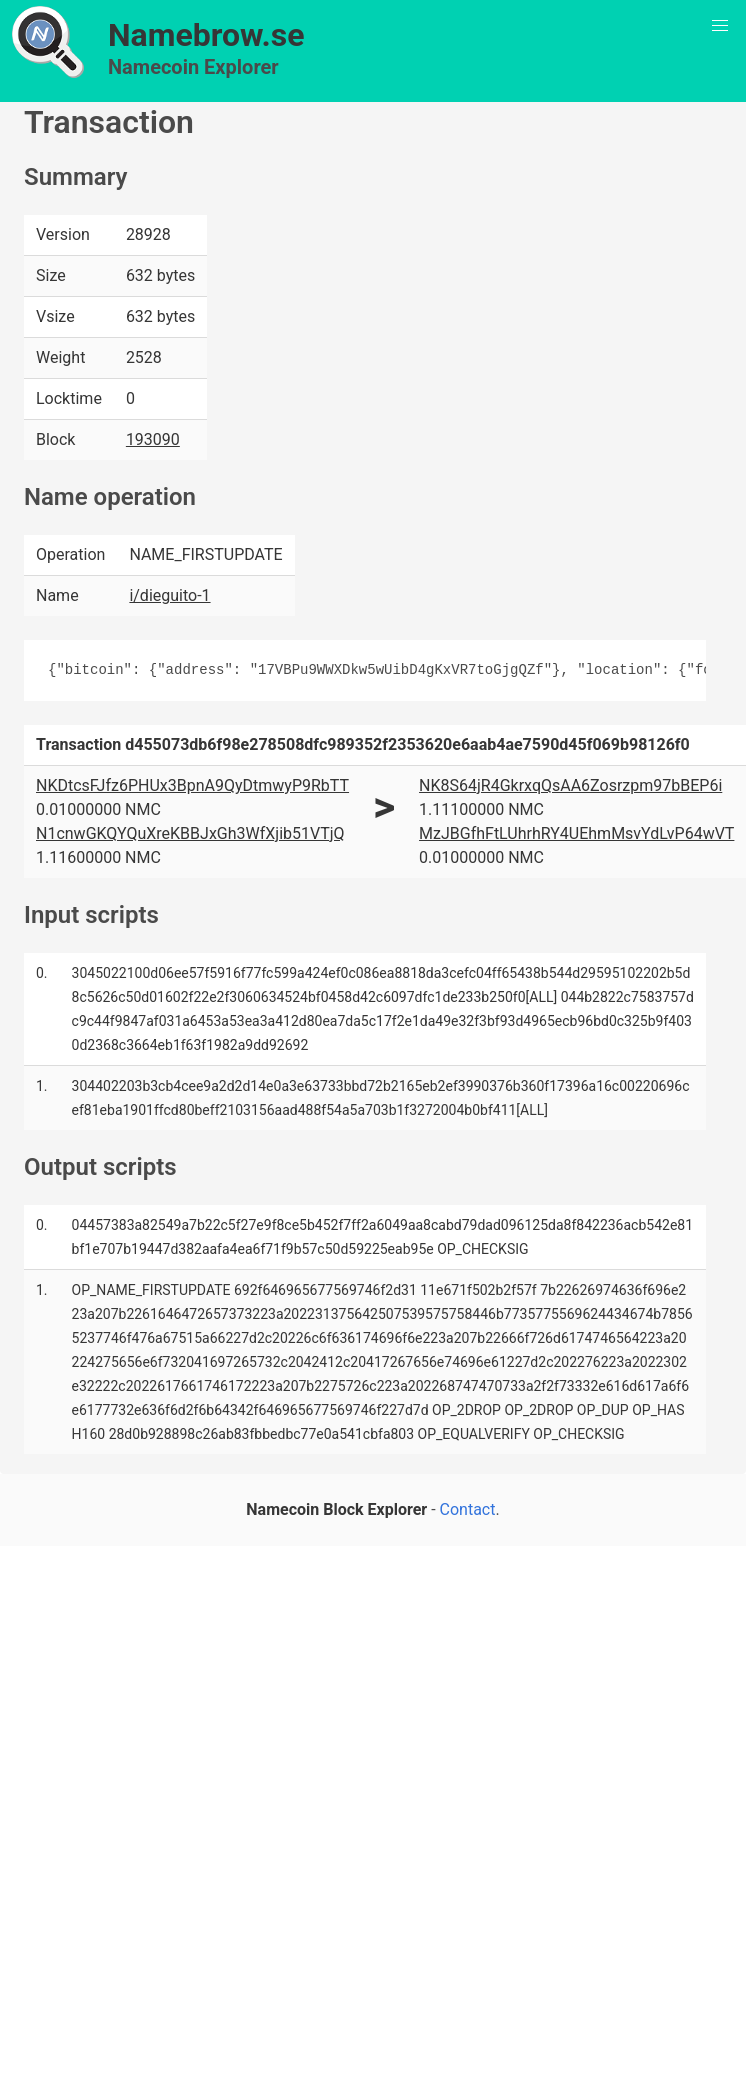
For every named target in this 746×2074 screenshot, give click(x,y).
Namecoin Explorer (193, 67)
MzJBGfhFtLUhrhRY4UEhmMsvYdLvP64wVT (576, 833)
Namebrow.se (206, 35)
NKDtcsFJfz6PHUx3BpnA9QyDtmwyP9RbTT (192, 785)
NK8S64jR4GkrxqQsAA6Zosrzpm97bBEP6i (570, 785)
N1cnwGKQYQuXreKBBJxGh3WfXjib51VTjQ (190, 833)
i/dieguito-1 (169, 595)
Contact (468, 1509)
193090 (153, 439)
